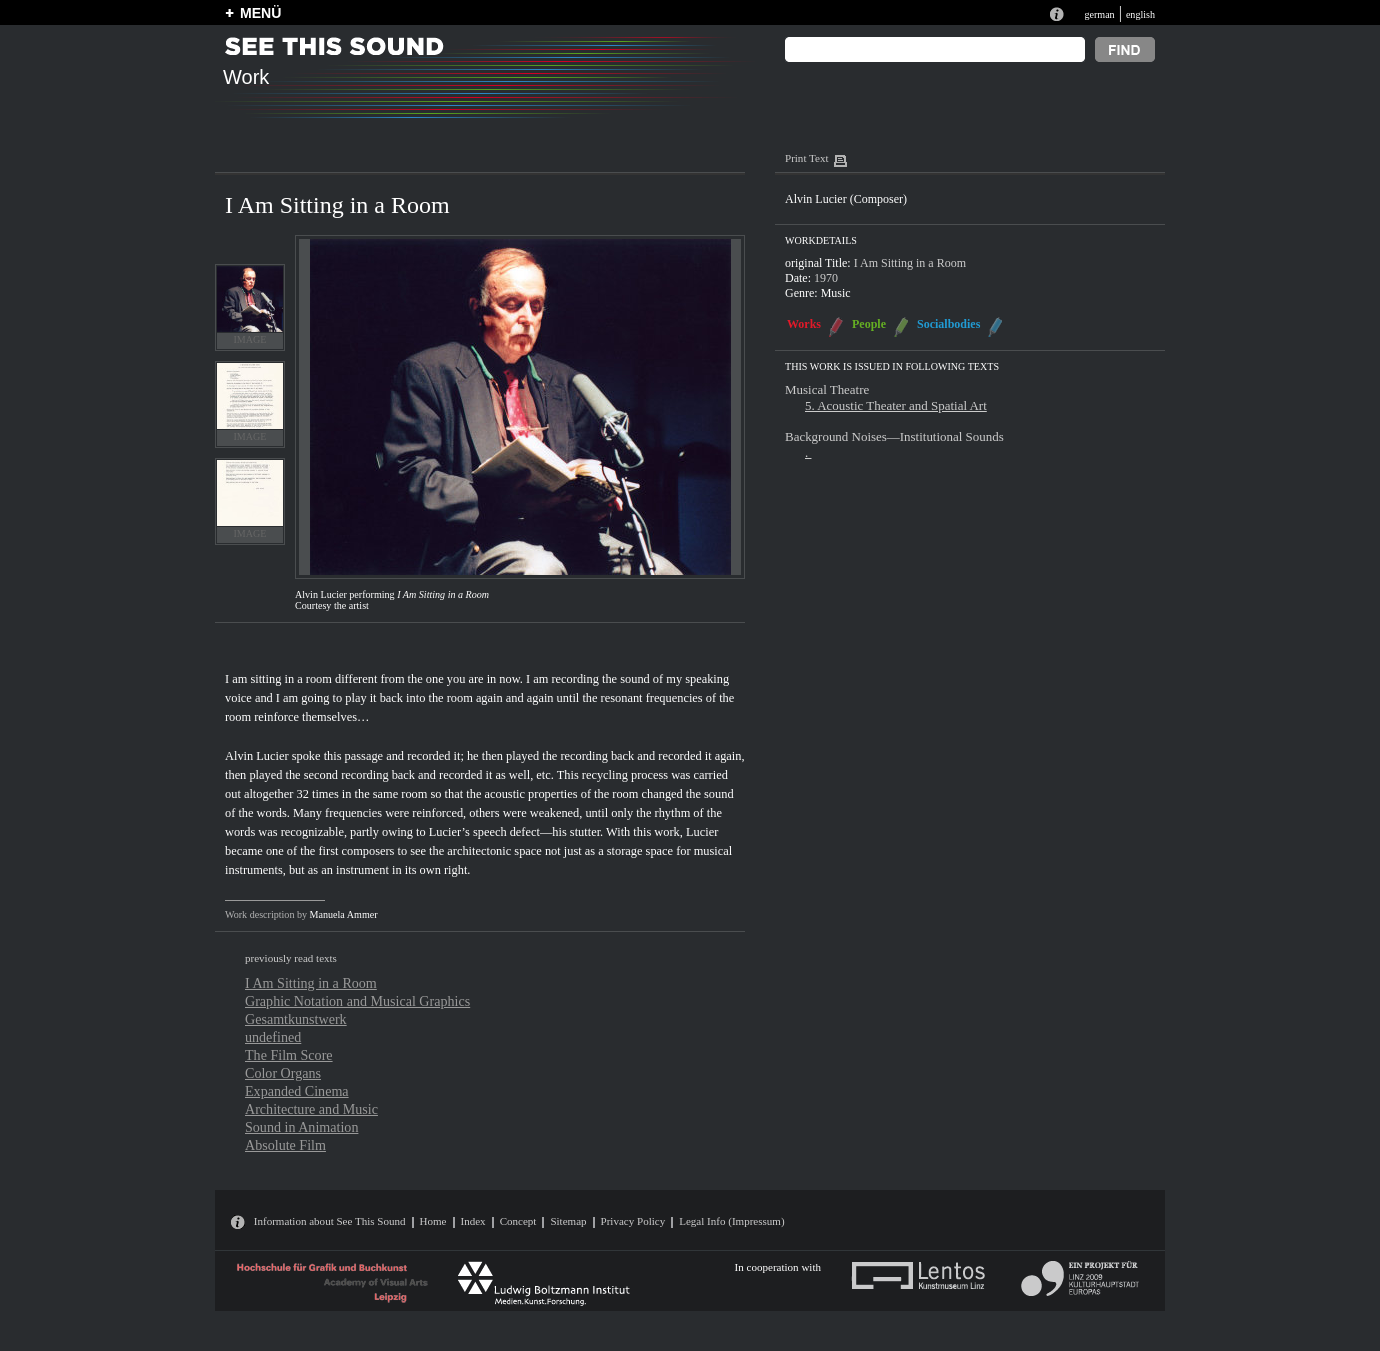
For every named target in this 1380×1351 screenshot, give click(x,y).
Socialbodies (948, 324)
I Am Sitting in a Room (311, 983)
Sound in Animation (301, 1127)
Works (804, 324)
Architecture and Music (311, 1109)
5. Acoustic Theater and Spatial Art (896, 405)
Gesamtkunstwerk (296, 1019)
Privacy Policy (633, 1221)
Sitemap (568, 1221)
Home (433, 1221)
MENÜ (260, 13)
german (1099, 14)
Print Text (806, 158)
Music (836, 293)
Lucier (702, 832)
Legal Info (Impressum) (731, 1221)
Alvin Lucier (257, 756)
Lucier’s (449, 832)
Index (473, 1221)
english (1140, 14)
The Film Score (289, 1055)
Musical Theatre (827, 389)
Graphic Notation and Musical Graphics (357, 1001)
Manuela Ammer (344, 914)
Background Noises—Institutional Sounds (894, 436)
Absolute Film (285, 1145)
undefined (273, 1037)
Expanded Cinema (297, 1091)
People (869, 324)
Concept (518, 1221)
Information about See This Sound (330, 1221)
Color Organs (283, 1073)
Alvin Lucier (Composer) (846, 199)
